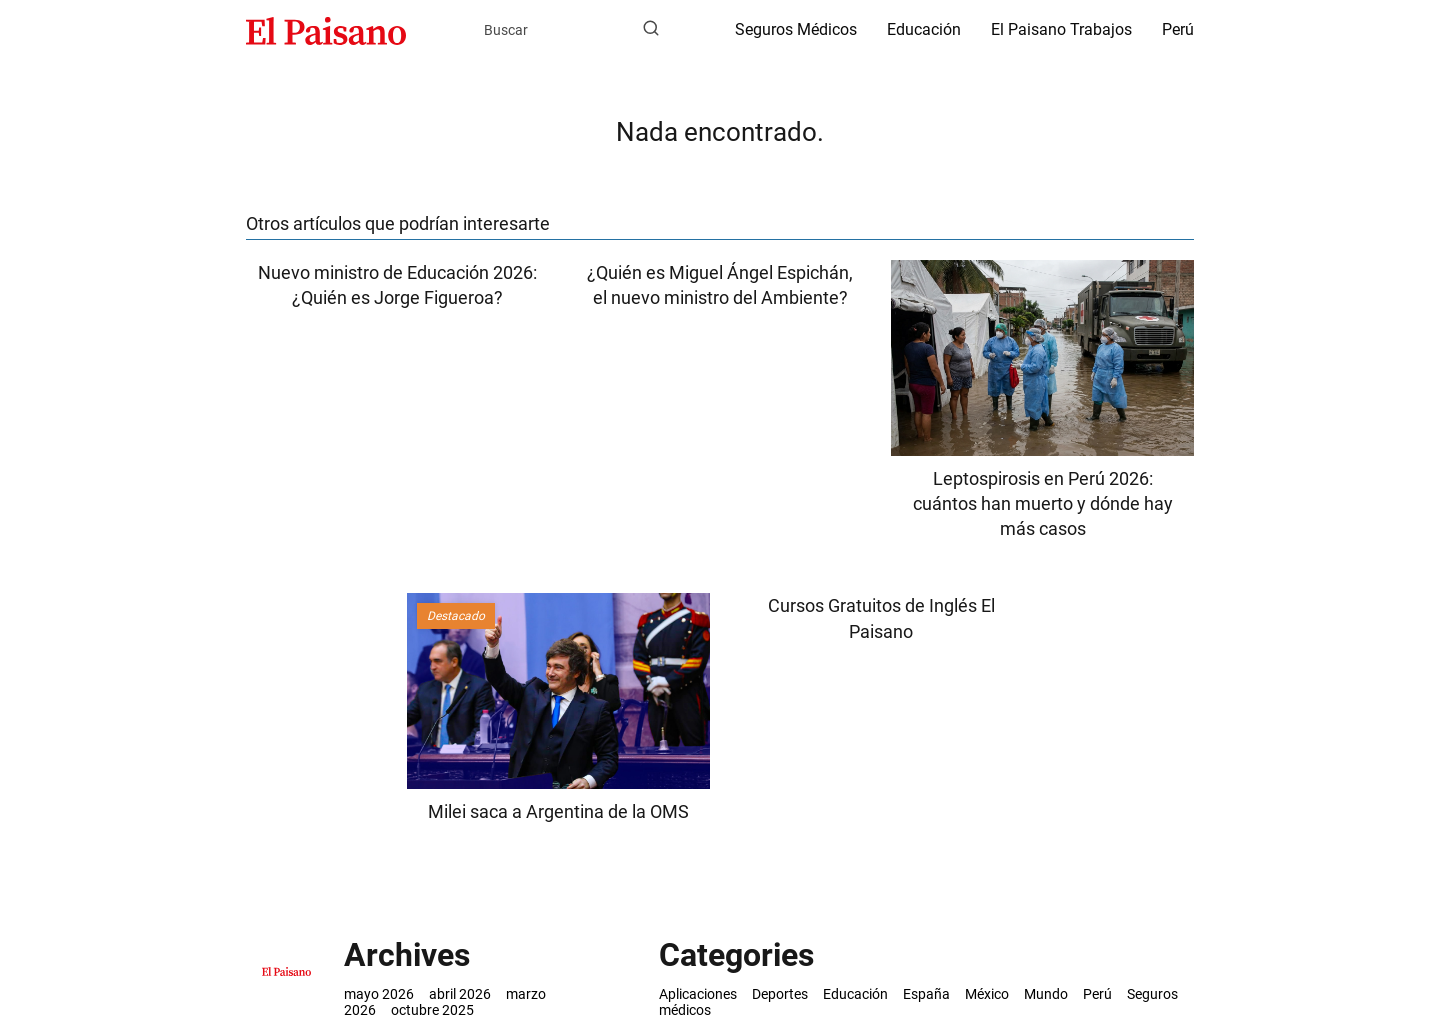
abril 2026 (460, 994)
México (987, 994)
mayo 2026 (379, 994)
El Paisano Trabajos (1061, 29)
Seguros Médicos (796, 29)
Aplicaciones (698, 994)
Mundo (1046, 994)
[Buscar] (651, 29)
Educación (924, 29)
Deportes (780, 994)
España (926, 994)
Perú (1178, 29)
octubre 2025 (432, 1010)
